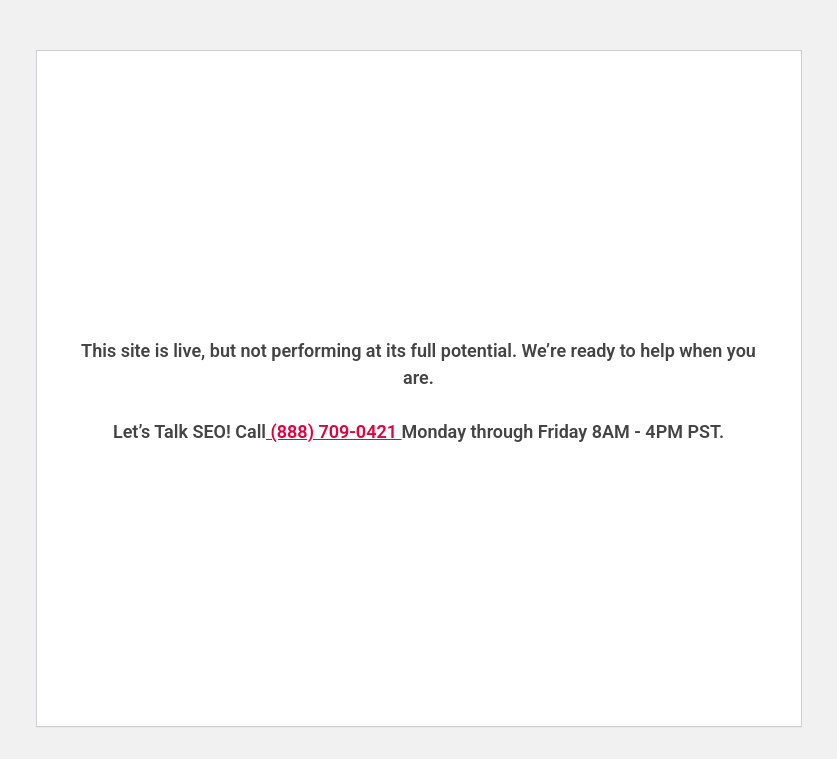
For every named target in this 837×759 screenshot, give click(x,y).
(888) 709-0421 (333, 431)
